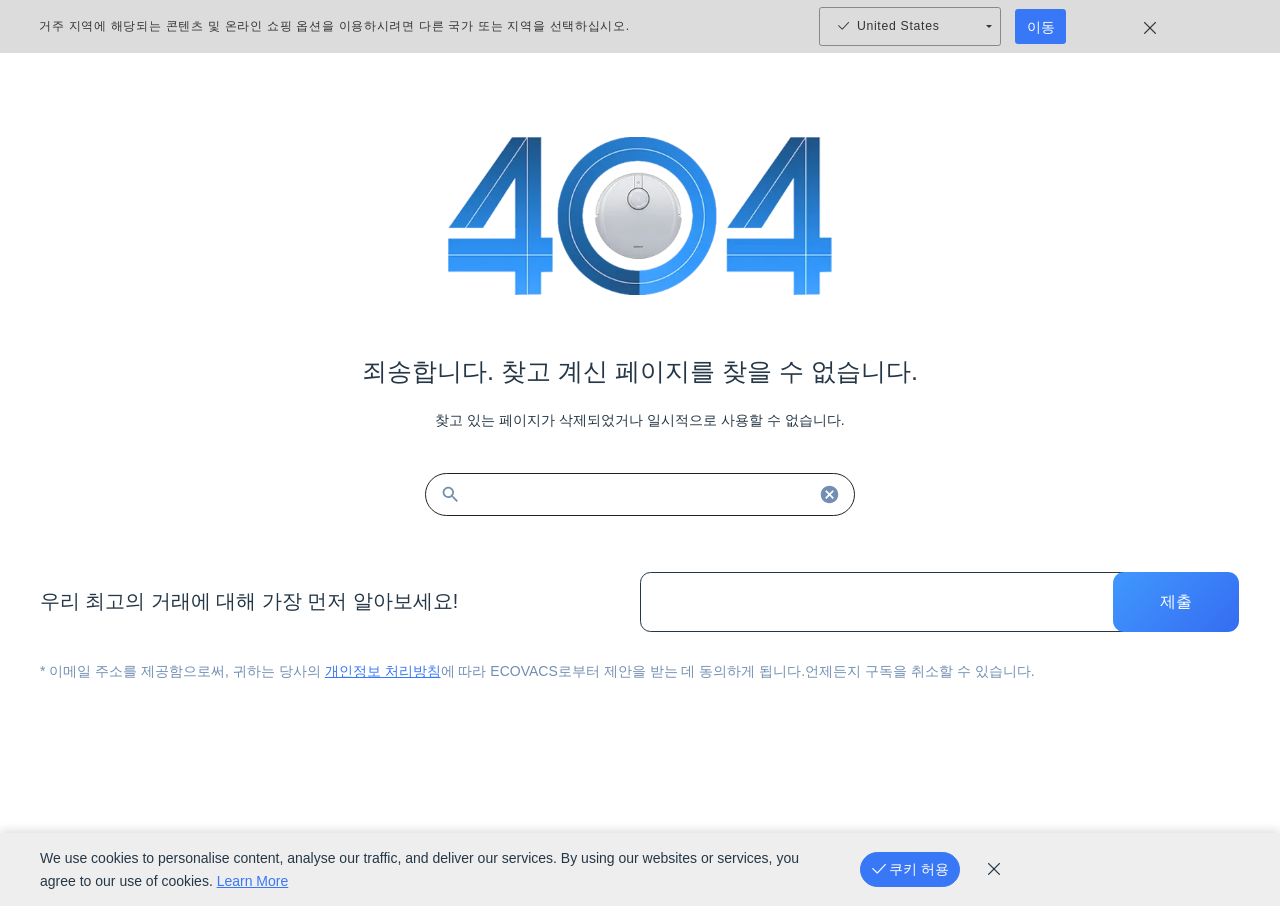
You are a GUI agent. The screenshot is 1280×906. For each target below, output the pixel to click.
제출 (1176, 601)
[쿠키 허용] (910, 869)
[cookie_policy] (994, 869)
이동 (1041, 27)
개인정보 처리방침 (383, 671)
